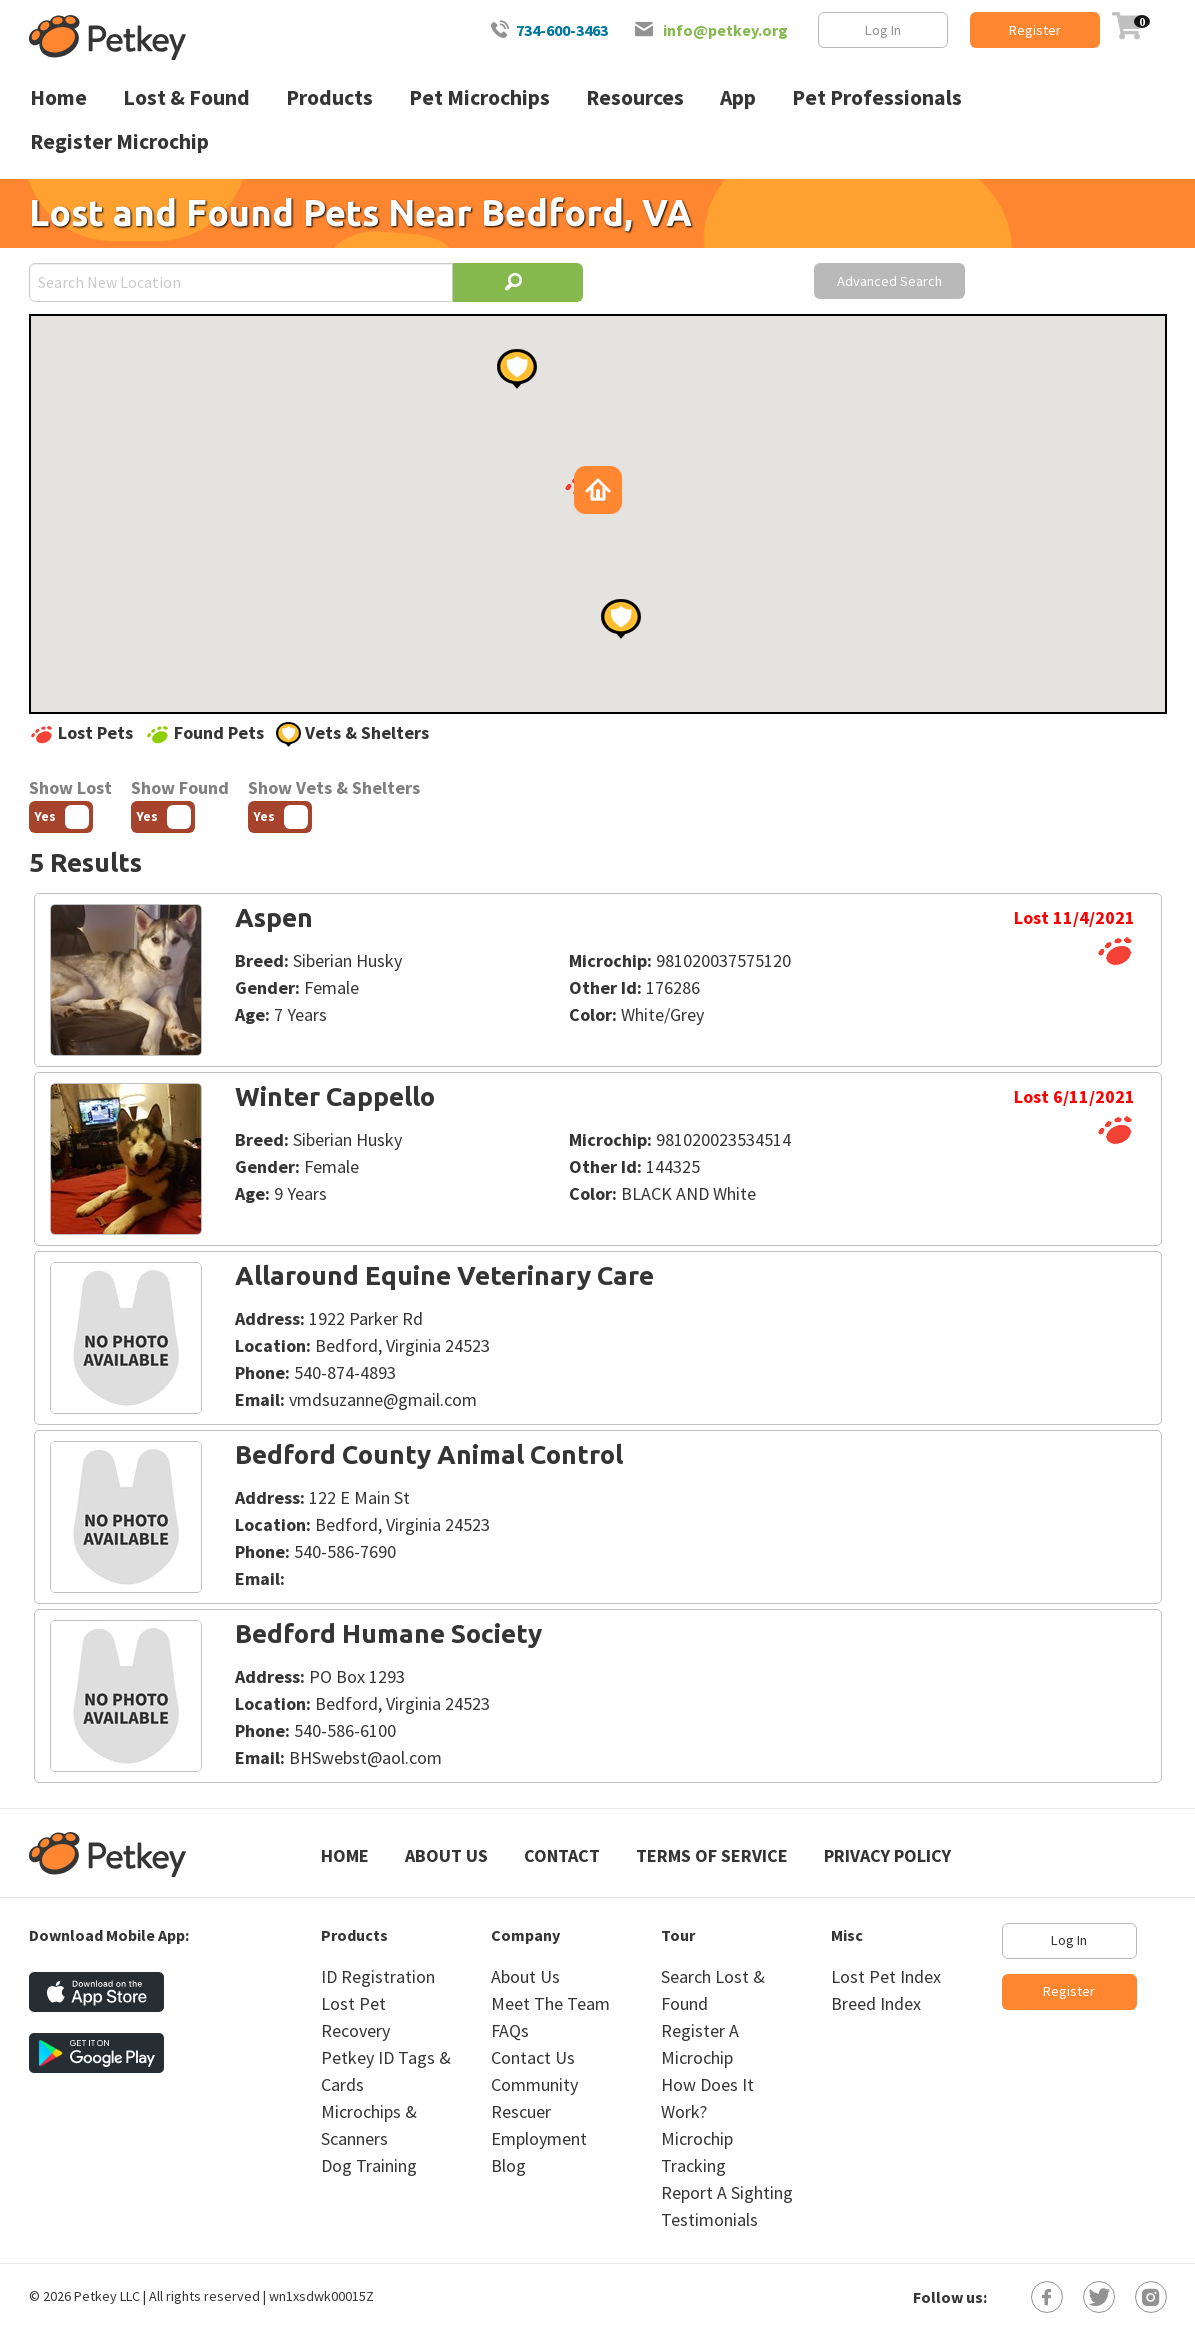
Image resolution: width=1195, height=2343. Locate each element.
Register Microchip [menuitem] (119, 141)
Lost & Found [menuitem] (186, 97)
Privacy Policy (887, 1855)
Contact (562, 1855)
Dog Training (369, 2165)
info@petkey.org (725, 30)
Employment (539, 2138)
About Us (446, 1855)
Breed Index (876, 2003)
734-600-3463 (562, 30)
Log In (883, 30)
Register (1035, 30)
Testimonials (709, 2219)
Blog (508, 2165)
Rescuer (521, 2111)
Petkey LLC (107, 2296)
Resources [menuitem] (635, 97)
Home (345, 1855)
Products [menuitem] (329, 97)
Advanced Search (889, 281)
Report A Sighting (727, 2192)
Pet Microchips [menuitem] (479, 97)
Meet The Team (550, 2003)
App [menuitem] (738, 97)
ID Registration (378, 1976)
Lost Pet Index (886, 1976)
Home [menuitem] (58, 97)
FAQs (510, 2030)
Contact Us (533, 2057)
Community (534, 2084)
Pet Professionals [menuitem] (877, 97)
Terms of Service (712, 1855)
